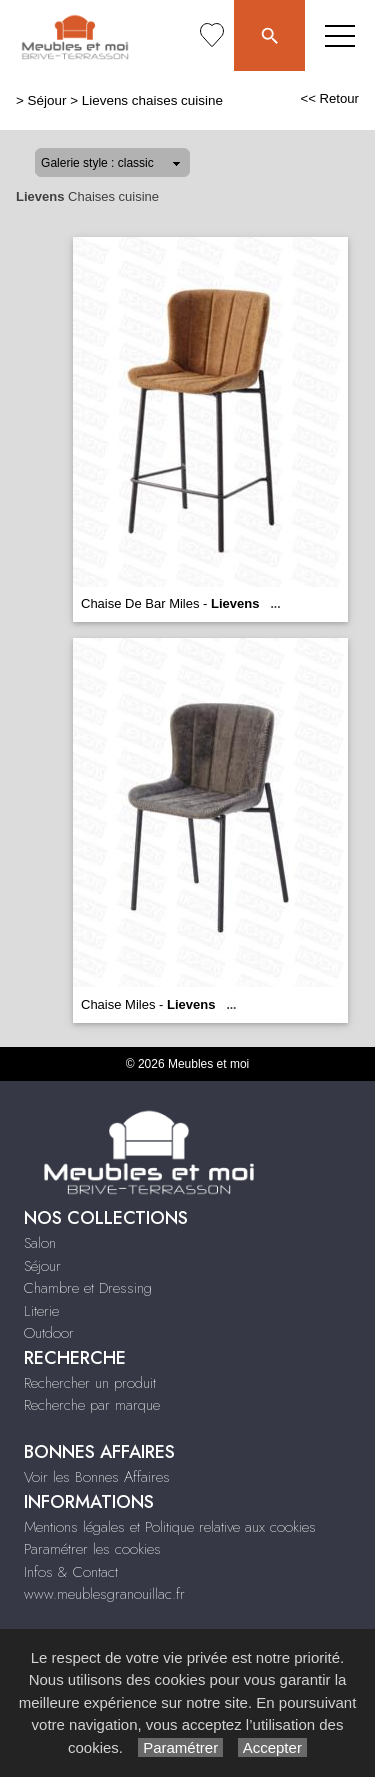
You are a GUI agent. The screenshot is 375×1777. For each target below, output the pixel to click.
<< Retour (329, 98)
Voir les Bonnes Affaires (97, 1477)
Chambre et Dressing (88, 1288)
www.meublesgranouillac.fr (104, 1594)
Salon (40, 1243)
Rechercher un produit (90, 1383)
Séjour (47, 100)
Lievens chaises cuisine (152, 100)
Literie (41, 1311)
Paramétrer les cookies (92, 1549)
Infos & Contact (71, 1572)
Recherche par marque (92, 1405)
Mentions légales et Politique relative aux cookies (170, 1527)
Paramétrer (180, 1747)
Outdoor (49, 1333)
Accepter (272, 1747)
